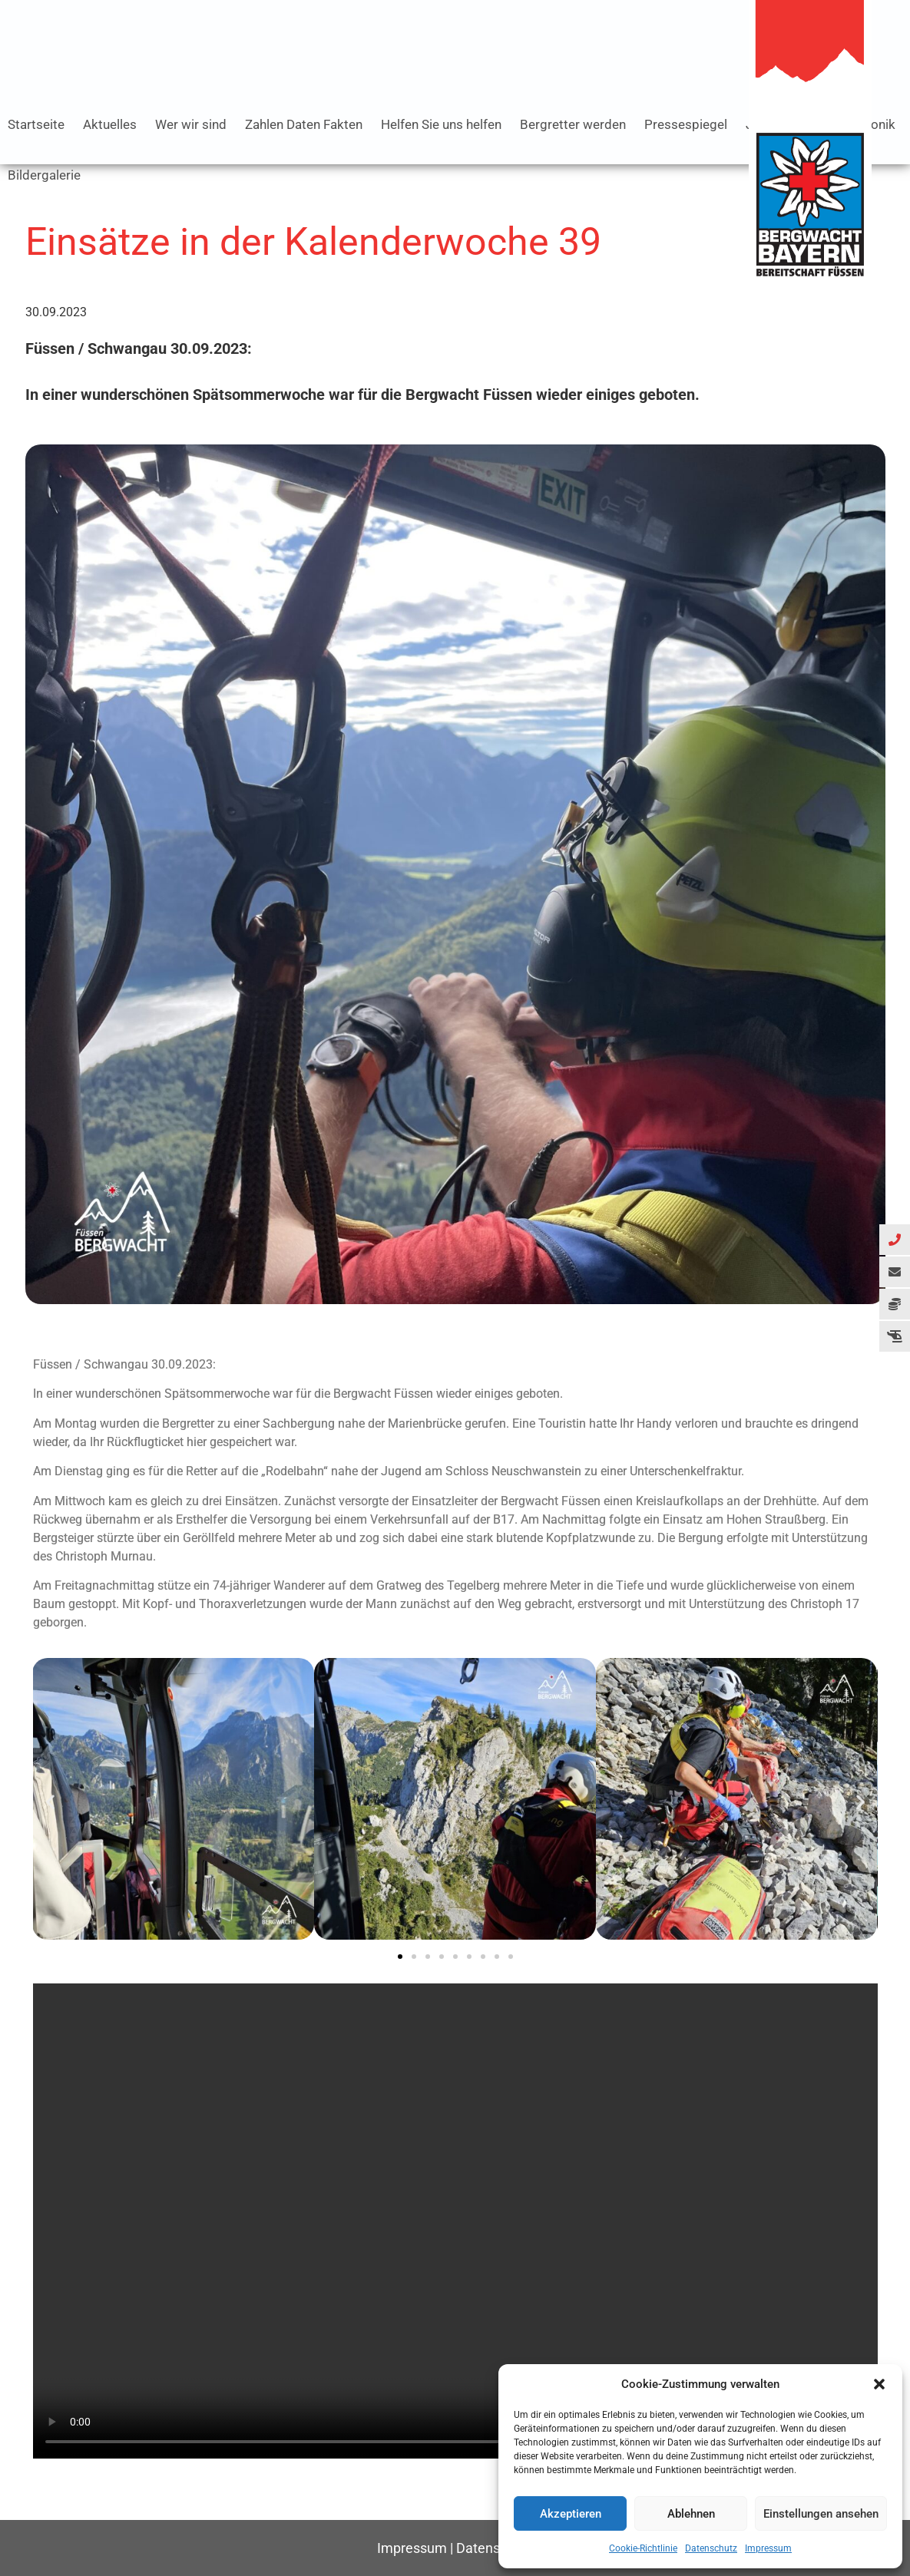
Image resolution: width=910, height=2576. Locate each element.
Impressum (768, 2548)
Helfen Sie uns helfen (441, 124)
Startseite (36, 124)
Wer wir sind (191, 124)
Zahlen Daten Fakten (303, 124)
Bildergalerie (44, 175)
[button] (879, 2384)
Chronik (873, 124)
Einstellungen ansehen (821, 2514)
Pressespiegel (685, 124)
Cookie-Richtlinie (643, 2548)
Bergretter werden (573, 124)
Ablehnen (691, 2514)
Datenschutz (711, 2548)
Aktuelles (110, 124)
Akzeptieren (570, 2514)
